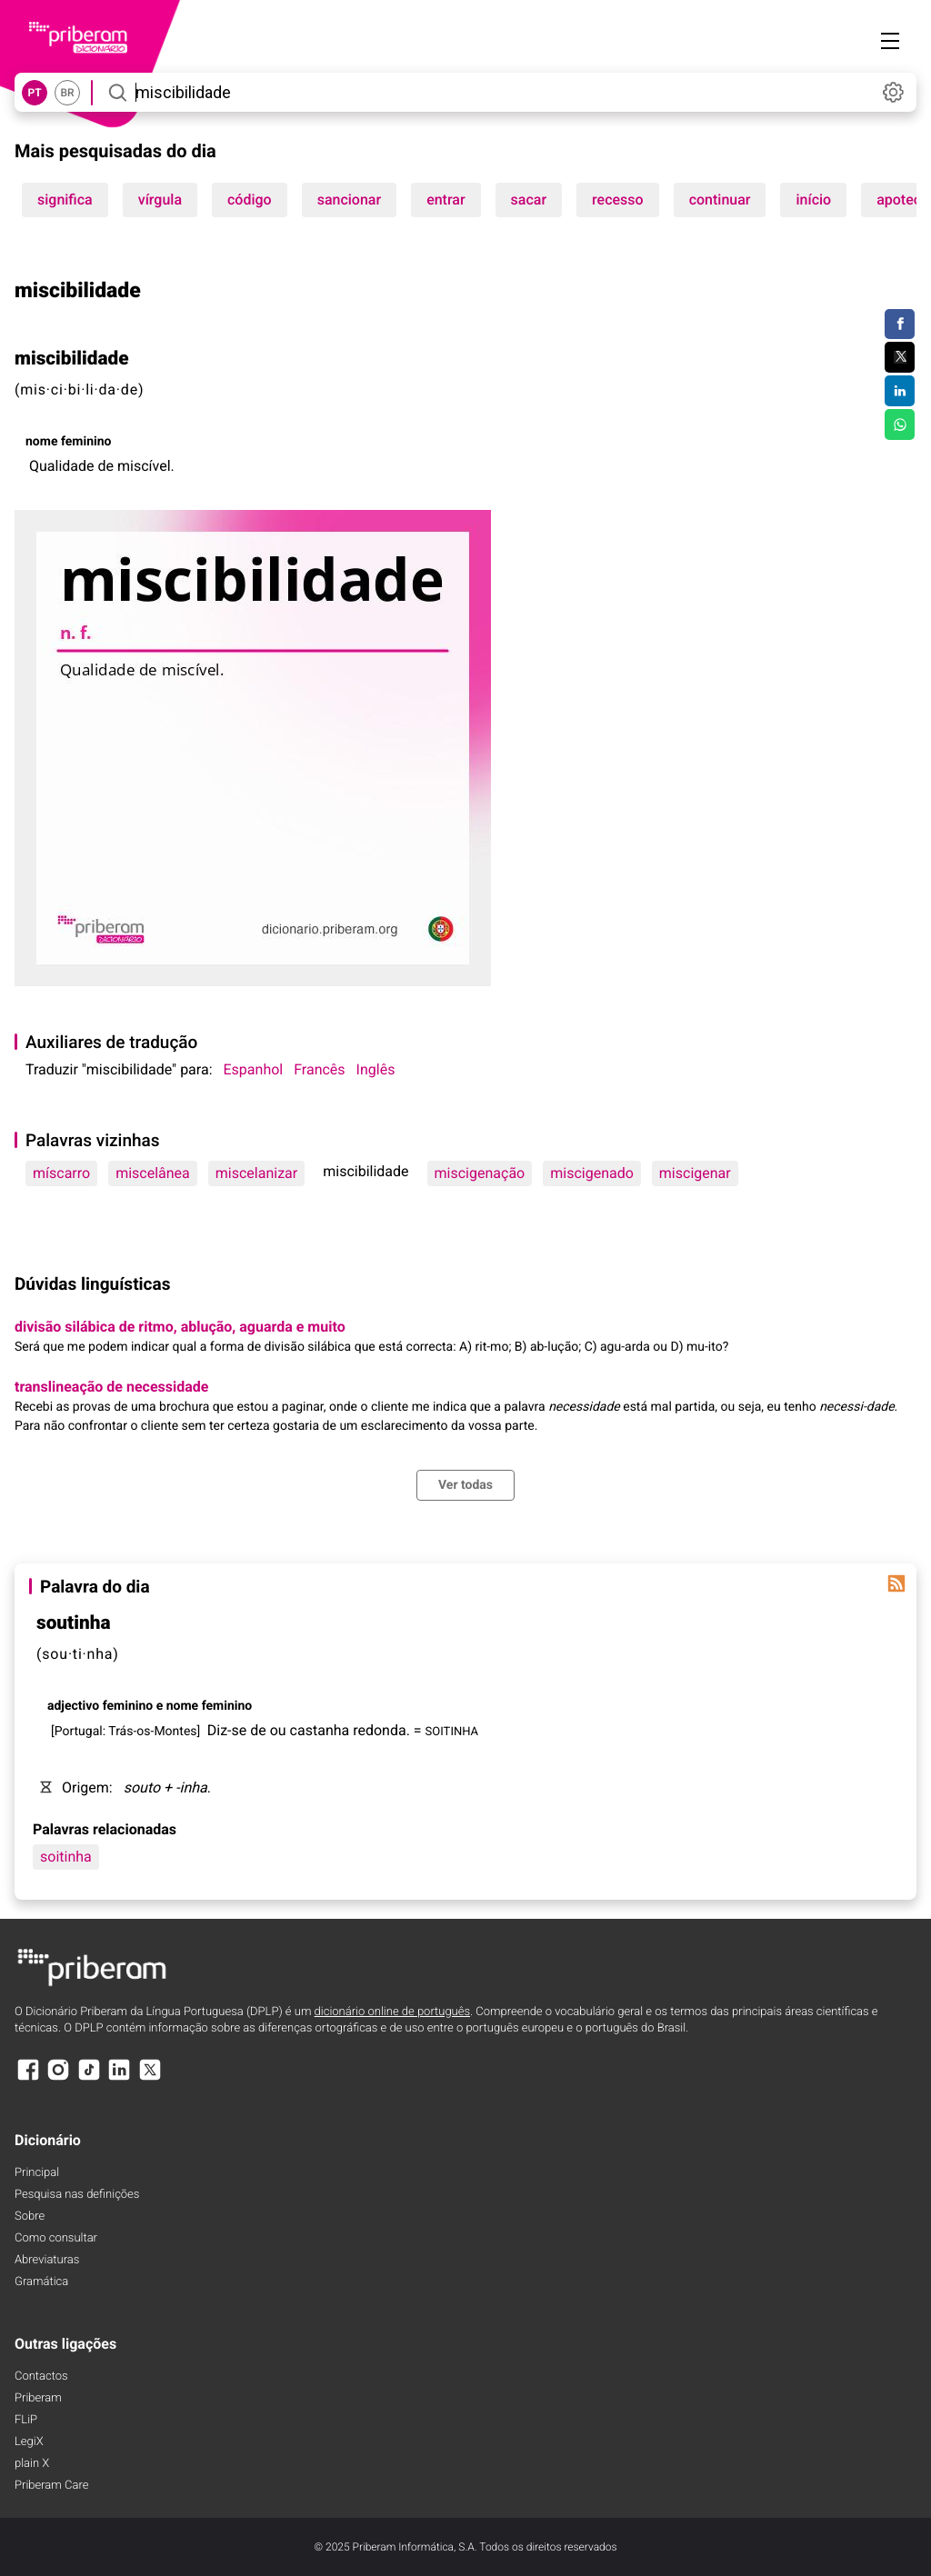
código (249, 199)
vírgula (160, 199)
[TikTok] (89, 2078)
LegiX (29, 2442)
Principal (37, 2173)
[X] (150, 2078)
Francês (319, 1069)
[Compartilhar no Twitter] (900, 357)
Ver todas (465, 1485)
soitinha (66, 1856)
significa (65, 199)
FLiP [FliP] (26, 2420)
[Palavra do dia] (896, 1583)
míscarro (61, 1173)
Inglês (375, 1069)
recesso (618, 199)
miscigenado (592, 1173)
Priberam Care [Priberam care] (51, 2485)
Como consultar (56, 2238)
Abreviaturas (47, 2260)
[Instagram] (58, 2078)
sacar (529, 199)
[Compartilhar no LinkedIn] (900, 390)
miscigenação (480, 1173)
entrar (445, 199)
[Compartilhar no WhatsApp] (900, 424)
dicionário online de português (392, 2012)
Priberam (38, 2398)
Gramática (41, 2282)
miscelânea (152, 1173)
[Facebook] (28, 2078)
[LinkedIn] (119, 2078)
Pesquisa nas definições (77, 2195)
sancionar (349, 199)
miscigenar (695, 1173)
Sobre (30, 2216)
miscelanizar (256, 1173)
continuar (720, 199)
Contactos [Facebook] (41, 2376)
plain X (32, 2464)
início (813, 199)
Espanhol (254, 1069)
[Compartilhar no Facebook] (900, 324)
